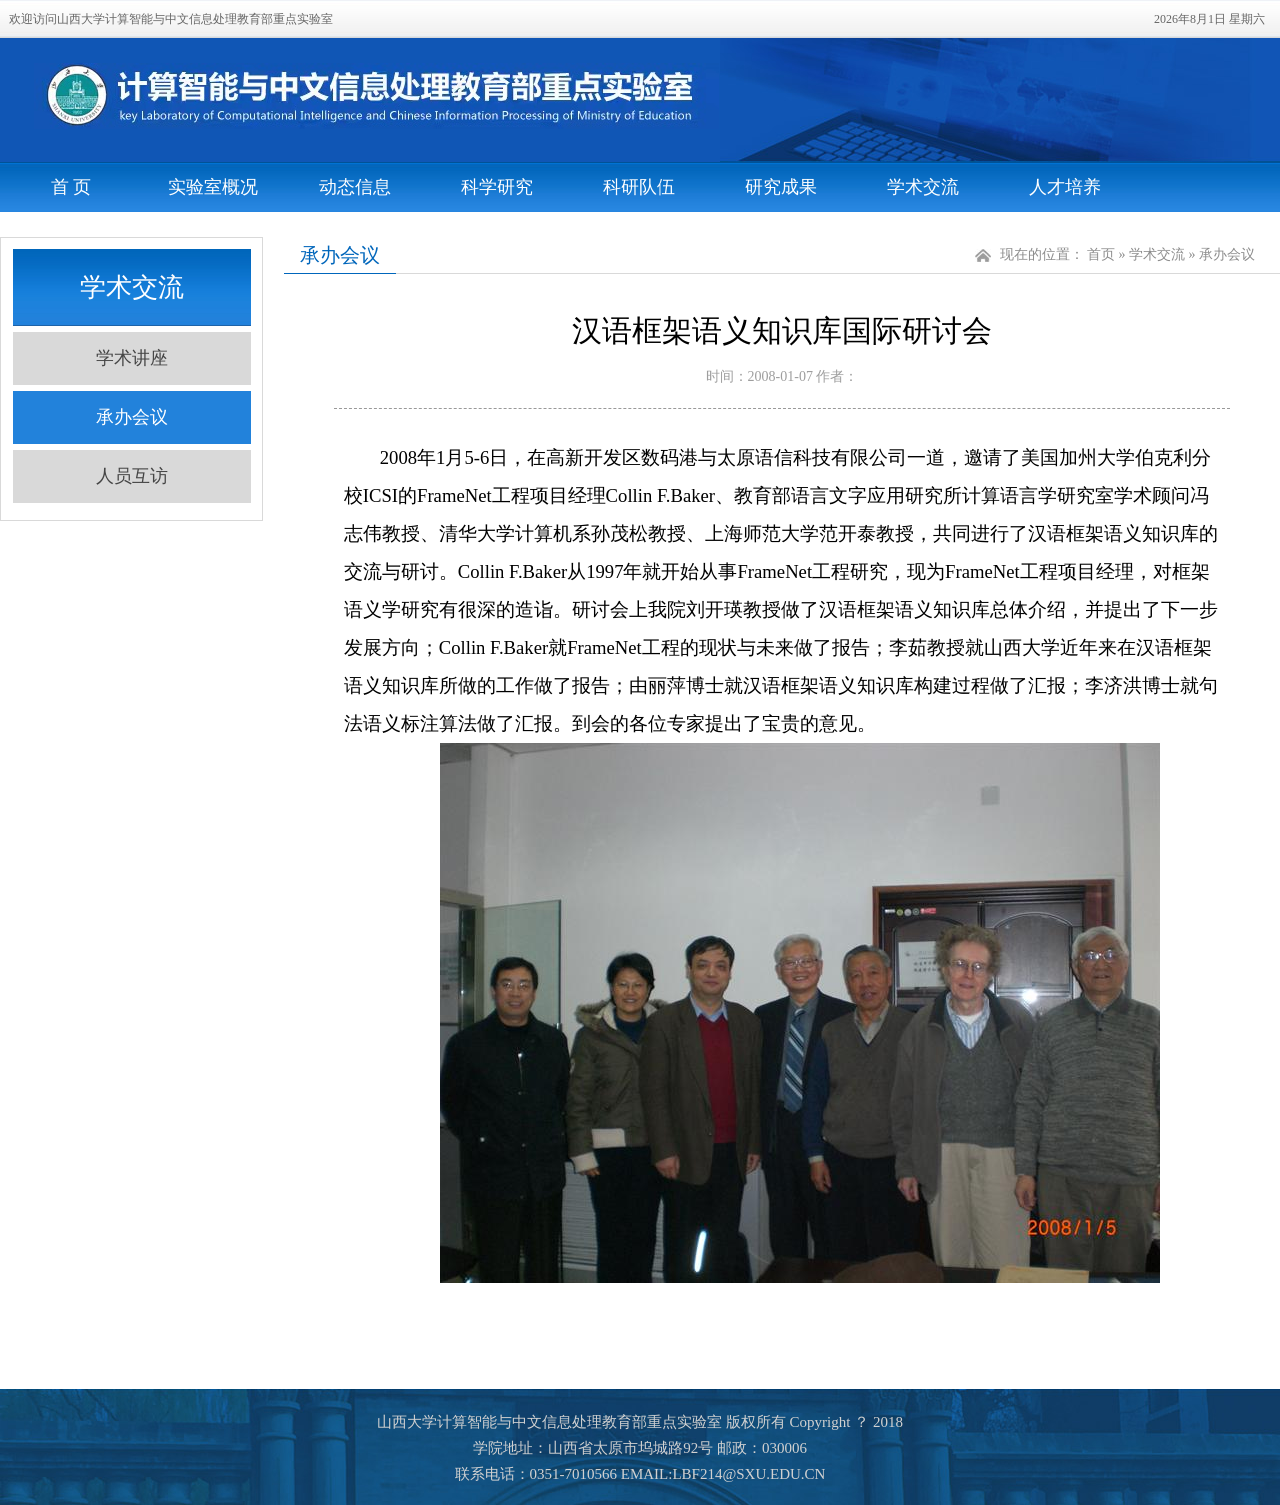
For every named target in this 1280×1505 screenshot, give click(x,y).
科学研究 (497, 187)
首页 (1101, 254)
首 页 (71, 187)
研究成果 (781, 187)
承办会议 (132, 417)
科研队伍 (639, 187)
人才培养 (1065, 187)
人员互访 (132, 476)
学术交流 (923, 187)
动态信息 (355, 187)
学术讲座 (132, 358)
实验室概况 (213, 187)
